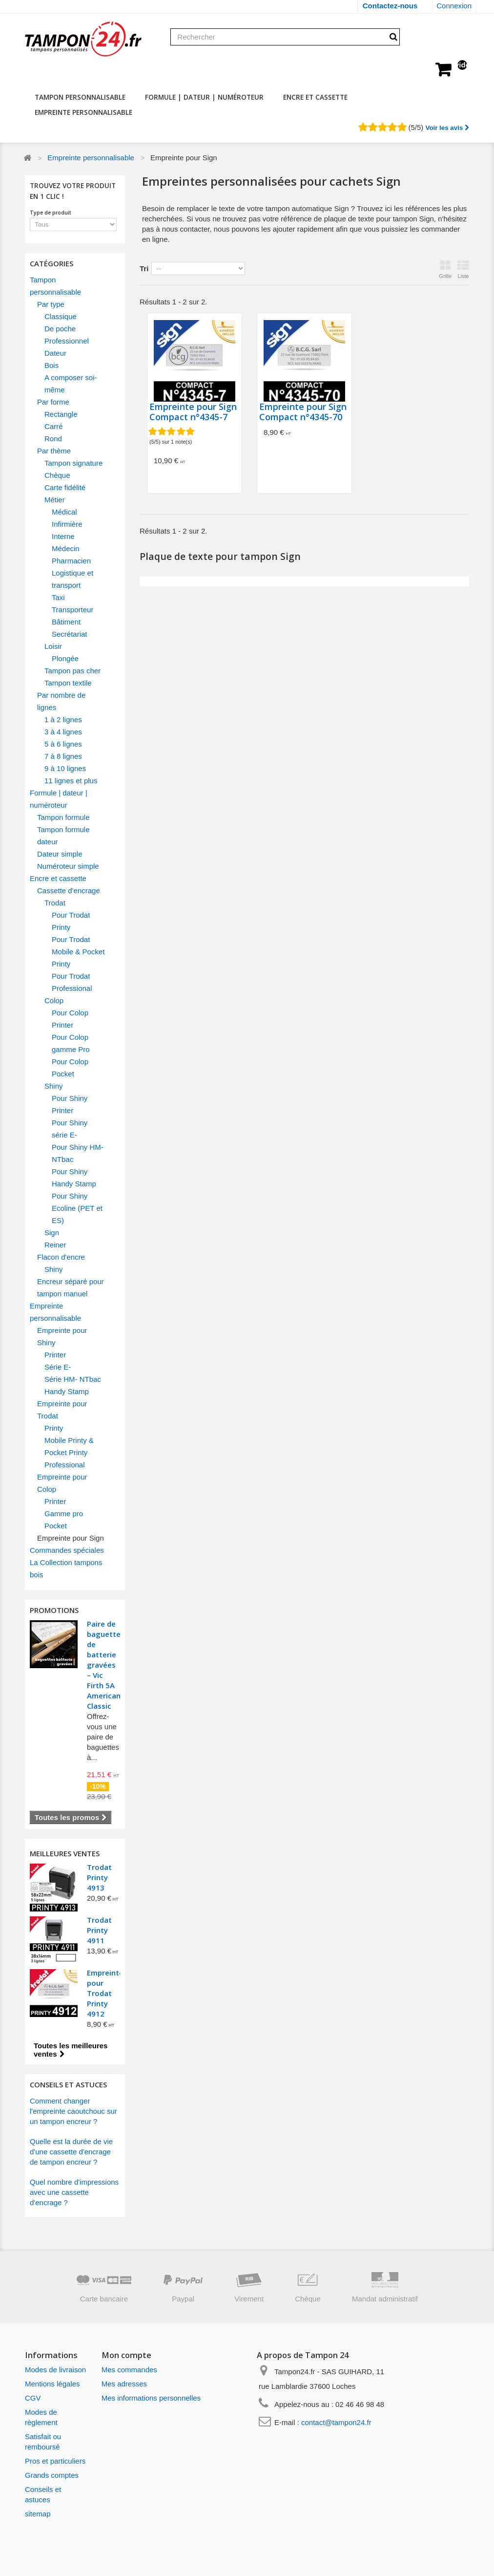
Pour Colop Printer (70, 1019)
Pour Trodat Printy (71, 921)
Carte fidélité (64, 487)
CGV (33, 2398)
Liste (463, 269)
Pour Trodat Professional (72, 982)
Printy (53, 1428)
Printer (55, 1355)
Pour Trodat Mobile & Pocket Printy (78, 951)
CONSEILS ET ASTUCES (68, 2084)
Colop (53, 1000)
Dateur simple (59, 854)
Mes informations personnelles (151, 2398)
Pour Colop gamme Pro (71, 1043)
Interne (63, 536)
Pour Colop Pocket (70, 1067)
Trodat (54, 903)
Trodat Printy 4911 (99, 1930)
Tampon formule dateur (63, 835)
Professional (64, 1464)
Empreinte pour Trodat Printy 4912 (105, 1993)
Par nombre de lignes (61, 701)
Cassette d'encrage (68, 890)
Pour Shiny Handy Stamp (74, 1177)
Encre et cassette (315, 97)
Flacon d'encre (61, 1257)
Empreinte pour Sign (70, 1538)
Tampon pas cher (72, 670)
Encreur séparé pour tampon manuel (70, 1287)
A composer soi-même (70, 383)
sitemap (38, 2514)
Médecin (66, 548)
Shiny (53, 1086)
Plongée (65, 658)
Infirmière (67, 524)
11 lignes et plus (70, 780)
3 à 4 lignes (63, 732)
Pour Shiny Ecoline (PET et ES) (77, 1208)
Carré (53, 426)
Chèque (57, 475)
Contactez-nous (390, 5)
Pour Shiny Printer (69, 1104)
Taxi (58, 597)
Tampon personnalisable (80, 97)
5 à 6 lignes (63, 744)
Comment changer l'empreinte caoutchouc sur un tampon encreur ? (73, 2111)
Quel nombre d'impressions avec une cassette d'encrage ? (74, 2192)
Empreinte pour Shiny (62, 1336)
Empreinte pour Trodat (62, 1409)
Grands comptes (52, 2475)
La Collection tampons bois (66, 1568)
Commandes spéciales (67, 1550)
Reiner (55, 1245)
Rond (53, 438)
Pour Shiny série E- (69, 1128)
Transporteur (72, 609)
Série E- (57, 1367)
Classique (60, 316)
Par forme (53, 402)
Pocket (55, 1526)
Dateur (55, 353)
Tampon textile (68, 683)
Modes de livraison (55, 2369)
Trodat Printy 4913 (99, 1877)
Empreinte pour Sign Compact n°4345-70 (303, 412)
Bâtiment (66, 622)
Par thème (54, 451)
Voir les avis (447, 127)
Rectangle (61, 414)
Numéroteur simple (68, 866)
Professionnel (66, 341)
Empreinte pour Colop (62, 1483)
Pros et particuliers (55, 2461)
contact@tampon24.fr (336, 2422)
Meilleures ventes (65, 1853)
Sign (51, 1232)
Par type (50, 304)
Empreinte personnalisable (83, 112)
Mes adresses (124, 2384)
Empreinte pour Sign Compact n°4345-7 (193, 412)
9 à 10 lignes (65, 768)
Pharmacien (71, 561)
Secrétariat (69, 634)
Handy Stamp (66, 1391)
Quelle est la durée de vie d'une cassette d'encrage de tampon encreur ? (71, 2151)
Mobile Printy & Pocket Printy (69, 1446)
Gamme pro (63, 1513)
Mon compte (126, 2355)
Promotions (54, 1610)
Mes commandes (129, 2369)
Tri (144, 268)
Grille (445, 269)
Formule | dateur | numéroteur (204, 97)
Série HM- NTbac (72, 1379)
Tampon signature (73, 463)
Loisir (53, 646)
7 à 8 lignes (63, 756)
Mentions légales (52, 2384)
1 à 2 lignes (63, 719)
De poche (60, 328)
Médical (64, 512)
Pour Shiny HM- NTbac (77, 1153)
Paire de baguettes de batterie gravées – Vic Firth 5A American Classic (105, 1665)
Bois (51, 365)
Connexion (454, 5)
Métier (54, 499)
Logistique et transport (72, 579)
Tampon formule (63, 817)
